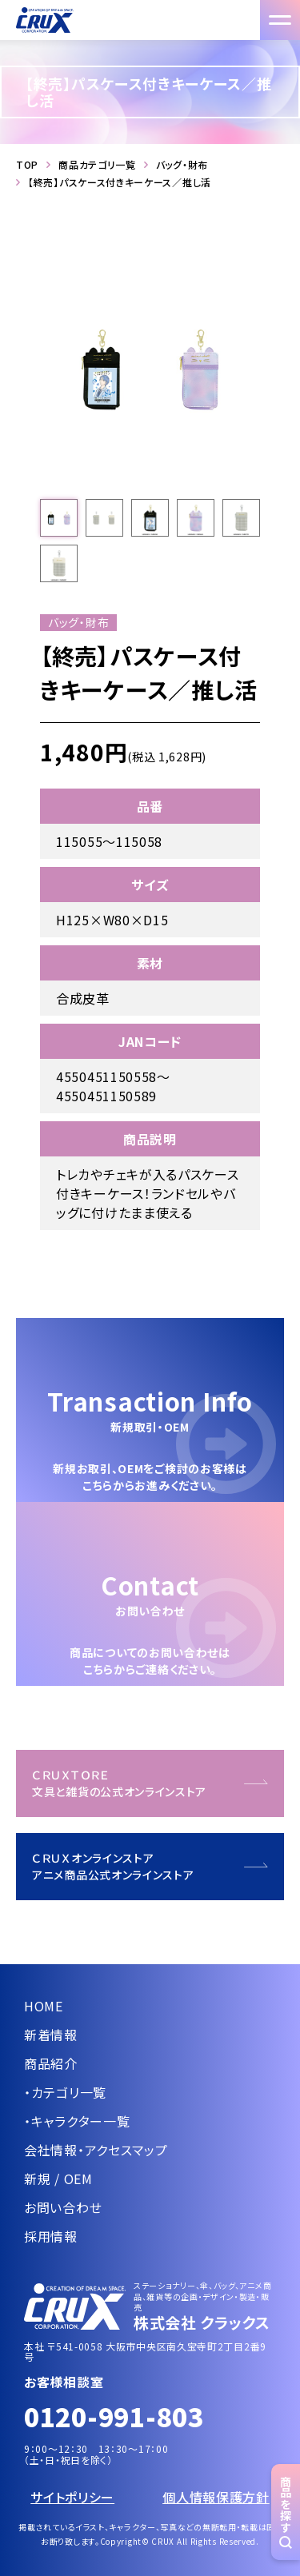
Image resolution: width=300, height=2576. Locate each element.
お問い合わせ (63, 2207)
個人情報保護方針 (216, 2496)
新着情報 (51, 2034)
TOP (27, 165)
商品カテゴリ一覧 (97, 165)
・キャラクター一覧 (77, 2121)
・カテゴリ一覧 (65, 2092)
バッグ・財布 (182, 165)
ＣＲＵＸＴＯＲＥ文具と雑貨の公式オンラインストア (119, 1783)
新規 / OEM (58, 2178)
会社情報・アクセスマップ (95, 2149)
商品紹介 (51, 2063)
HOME (43, 2005)
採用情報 (51, 2236)
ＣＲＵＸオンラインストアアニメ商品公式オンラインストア (113, 1866)
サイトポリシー (72, 2496)
